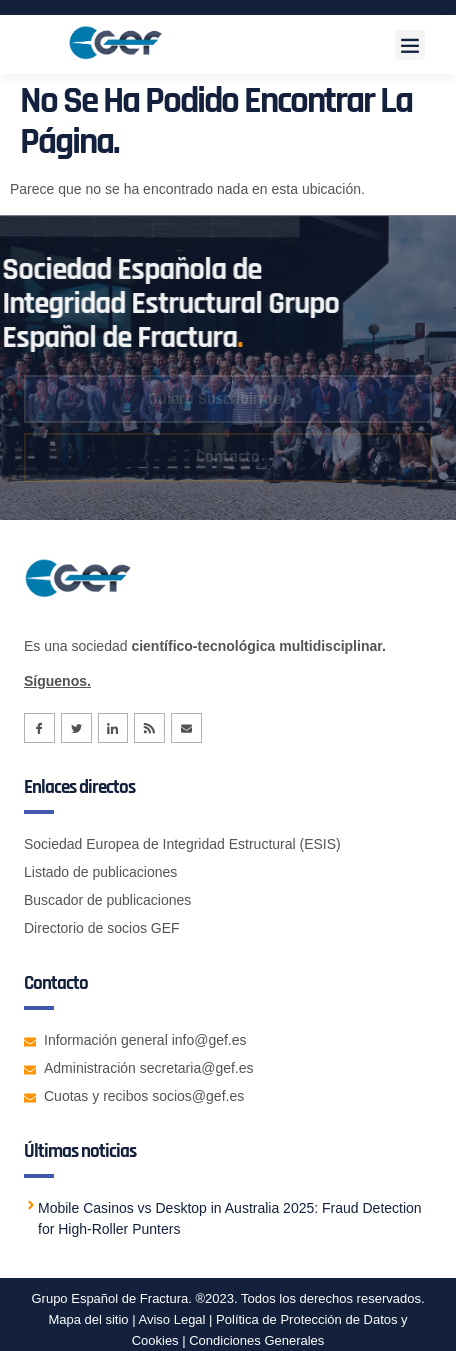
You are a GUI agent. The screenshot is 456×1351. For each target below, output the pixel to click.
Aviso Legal (171, 1319)
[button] (410, 45)
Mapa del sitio (88, 1319)
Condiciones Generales (256, 1340)
